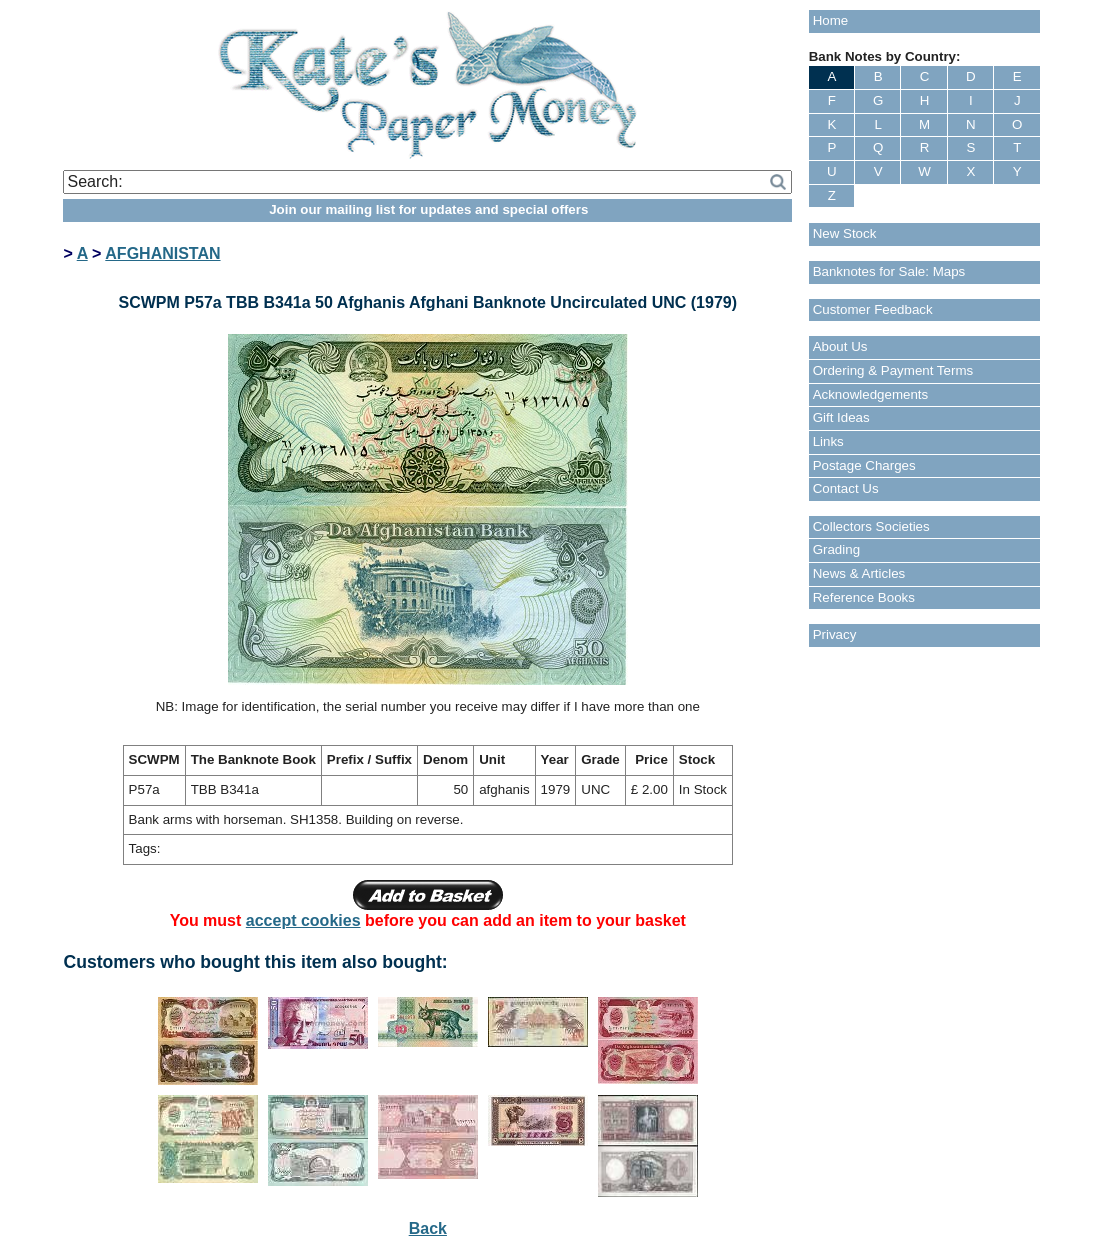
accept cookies (303, 920)
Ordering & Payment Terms (893, 370)
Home (831, 20)
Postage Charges (864, 465)
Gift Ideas (841, 417)
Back (428, 1228)
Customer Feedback (873, 309)
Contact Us (846, 488)
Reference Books (864, 597)
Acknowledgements (871, 394)
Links (828, 441)
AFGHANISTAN (162, 253)
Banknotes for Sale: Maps (889, 271)
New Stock (845, 233)
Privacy (835, 634)
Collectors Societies (871, 526)
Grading (836, 549)
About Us (840, 346)
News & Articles (859, 573)
